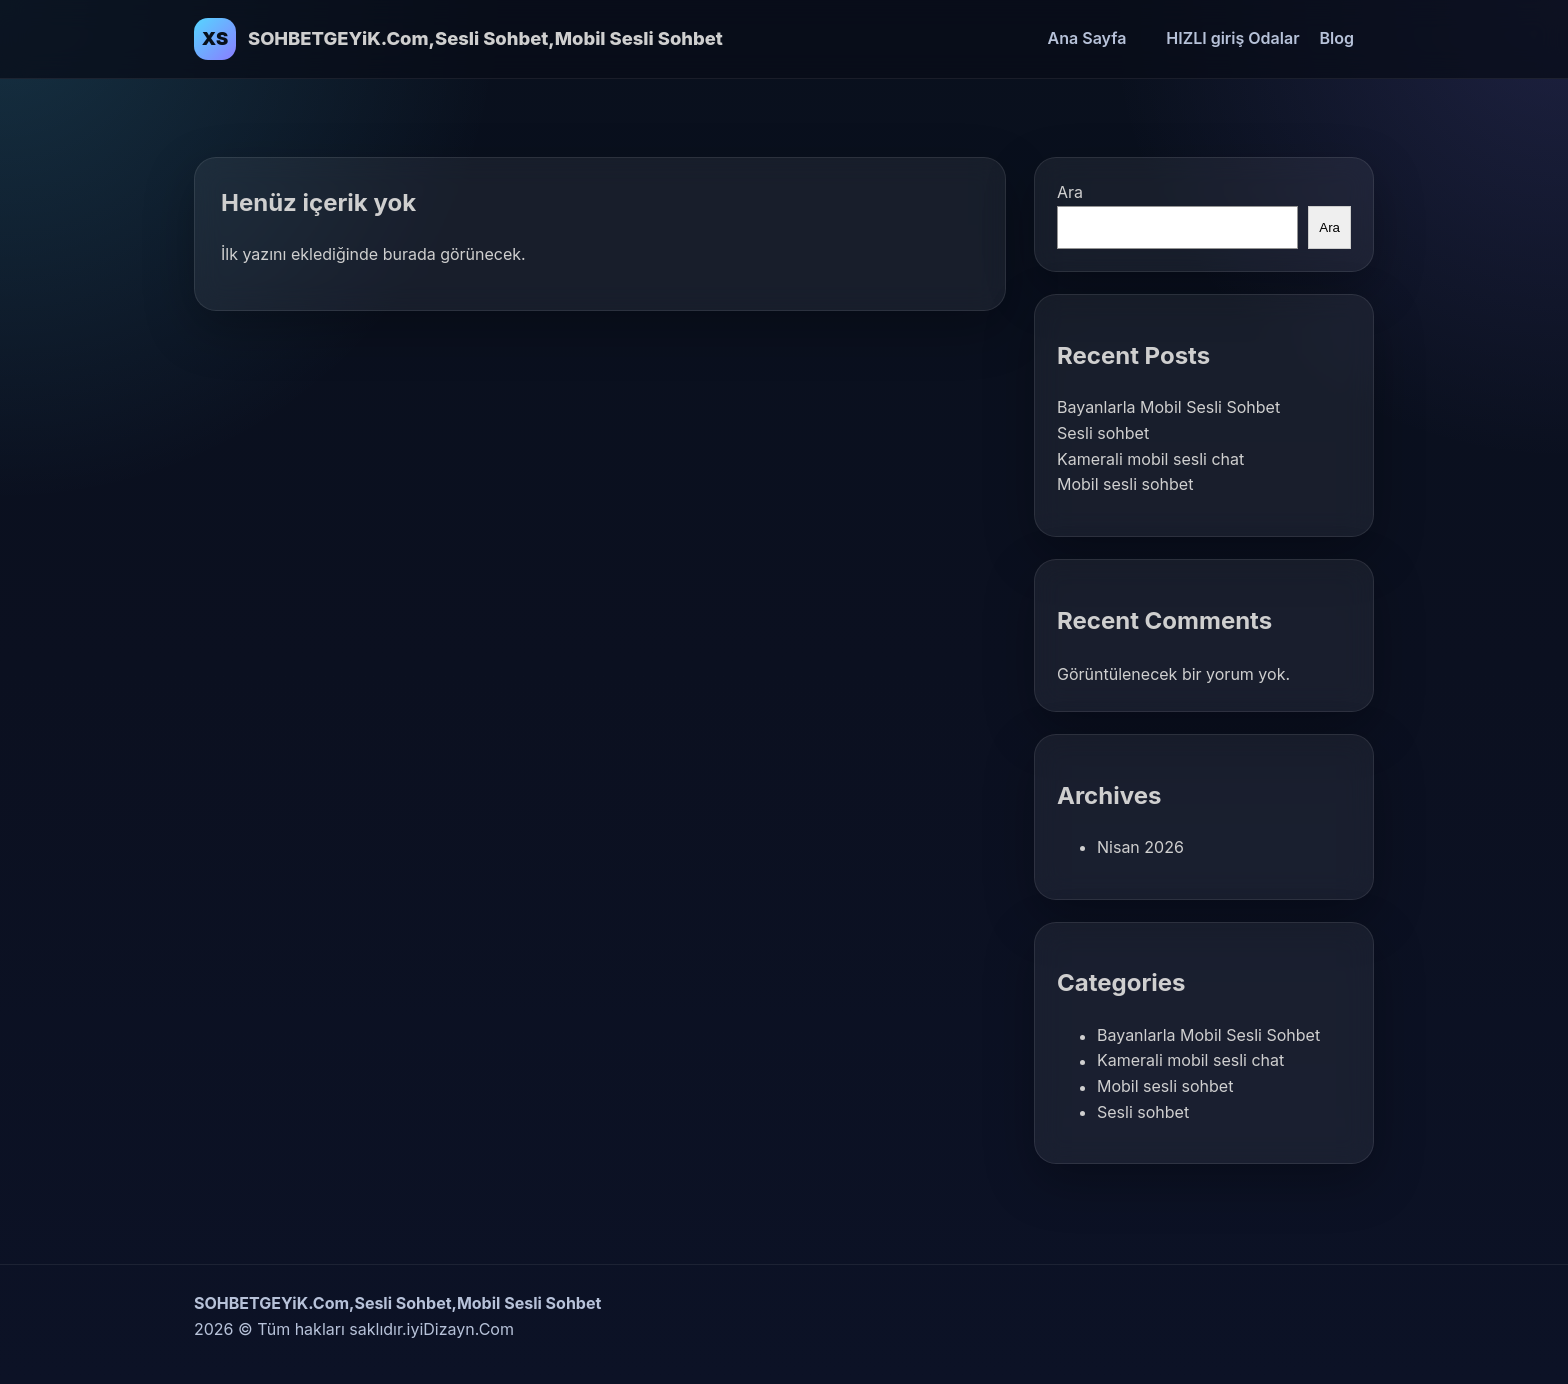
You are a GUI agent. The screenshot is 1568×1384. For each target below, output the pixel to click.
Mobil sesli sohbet (1125, 484)
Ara (1070, 192)
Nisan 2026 (1140, 847)
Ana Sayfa (1087, 38)
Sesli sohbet (1103, 433)
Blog (1337, 38)
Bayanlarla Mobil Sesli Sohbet (1168, 407)
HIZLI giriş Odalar (1232, 38)
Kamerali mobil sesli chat (1150, 459)
